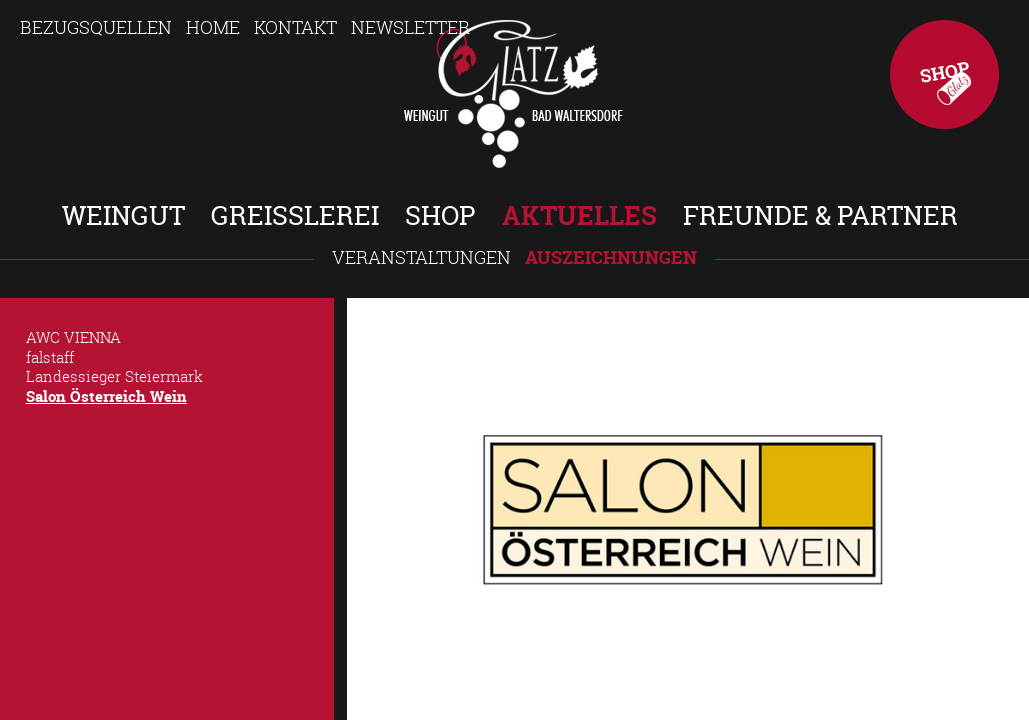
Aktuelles (579, 215)
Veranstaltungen (421, 257)
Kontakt (295, 27)
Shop (944, 74)
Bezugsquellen (96, 27)
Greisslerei (295, 215)
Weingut (123, 215)
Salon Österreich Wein (106, 396)
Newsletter (410, 27)
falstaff (50, 357)
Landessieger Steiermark (114, 376)
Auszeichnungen (611, 257)
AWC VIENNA (73, 337)
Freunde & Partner (820, 215)
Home (213, 27)
